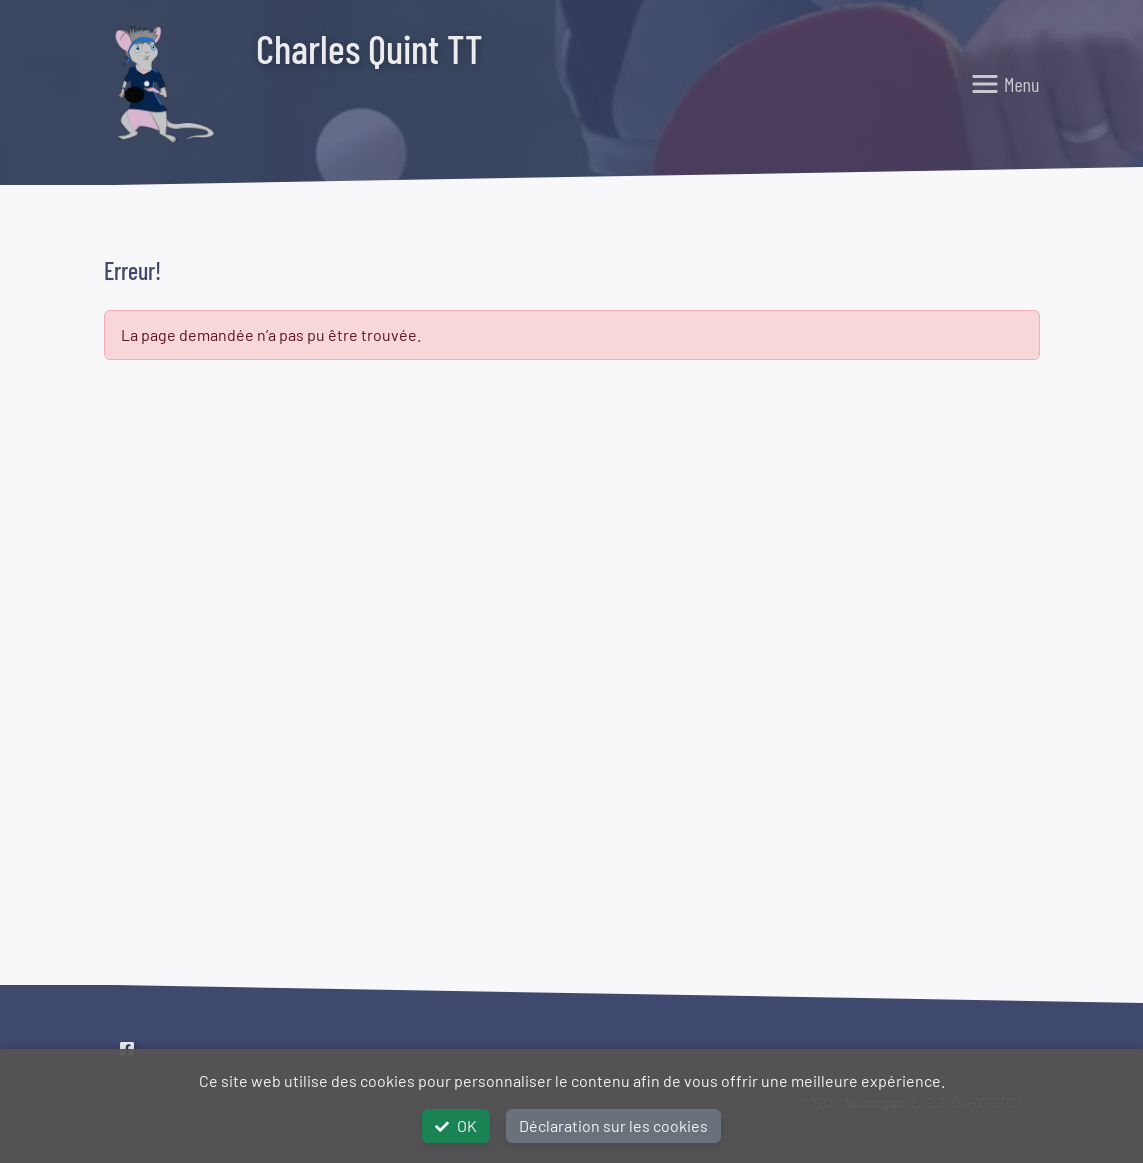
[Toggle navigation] (1005, 84)
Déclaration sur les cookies (613, 1125)
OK (456, 1125)
